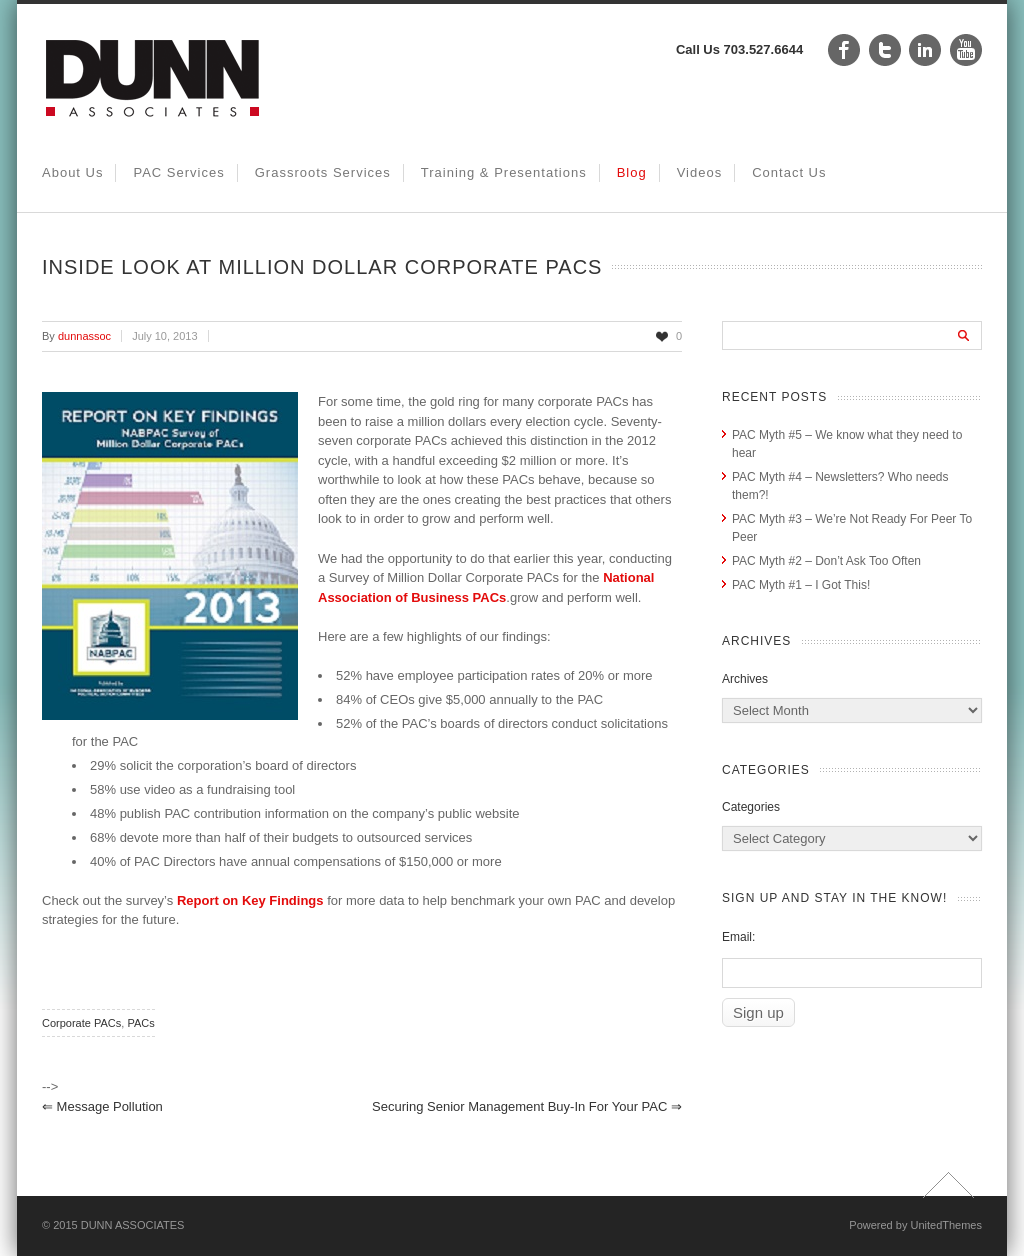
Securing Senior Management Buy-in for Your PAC (527, 1106)
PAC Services (178, 172)
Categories (751, 807)
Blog (632, 172)
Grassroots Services (323, 172)
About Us (72, 172)
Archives (745, 679)
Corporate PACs (81, 1023)
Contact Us (789, 172)
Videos (700, 172)
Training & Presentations (504, 172)
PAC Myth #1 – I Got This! (801, 585)
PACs (140, 1023)
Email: (738, 937)
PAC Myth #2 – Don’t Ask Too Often (826, 561)
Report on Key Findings (250, 900)
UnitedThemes (946, 1225)
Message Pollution (102, 1106)
